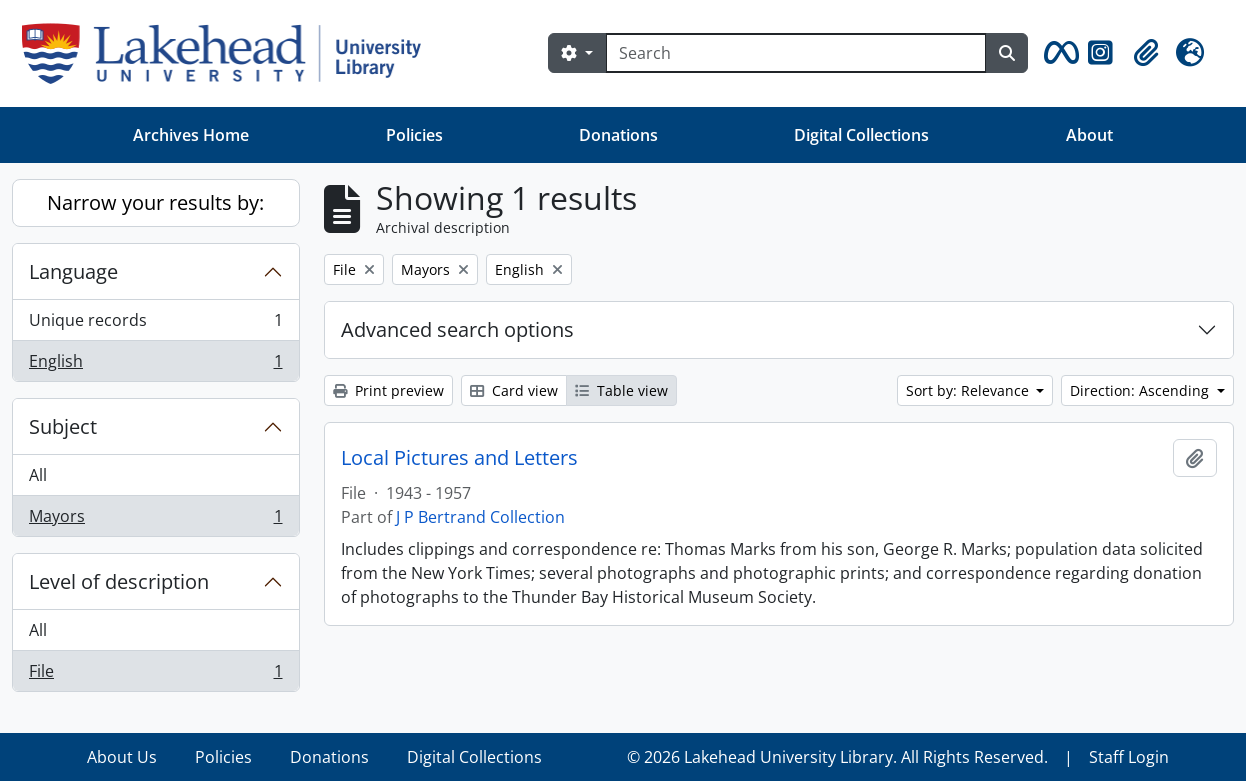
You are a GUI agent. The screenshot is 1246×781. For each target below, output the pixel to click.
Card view (514, 390)
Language (73, 271)
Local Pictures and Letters (459, 458)
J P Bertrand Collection (480, 517)
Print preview (388, 390)
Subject (63, 426)
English (155, 365)
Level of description (119, 581)
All (38, 475)
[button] (1058, 53)
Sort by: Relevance (969, 390)
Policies (414, 135)
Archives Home (191, 135)
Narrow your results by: (155, 202)
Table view (621, 390)
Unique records (155, 324)
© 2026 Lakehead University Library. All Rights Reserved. (837, 757)
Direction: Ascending (1141, 390)
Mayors (155, 520)
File (155, 675)
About (1089, 135)
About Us (122, 757)
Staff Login (1129, 757)
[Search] (796, 53)
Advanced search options (457, 329)
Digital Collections (861, 135)
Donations (618, 135)
